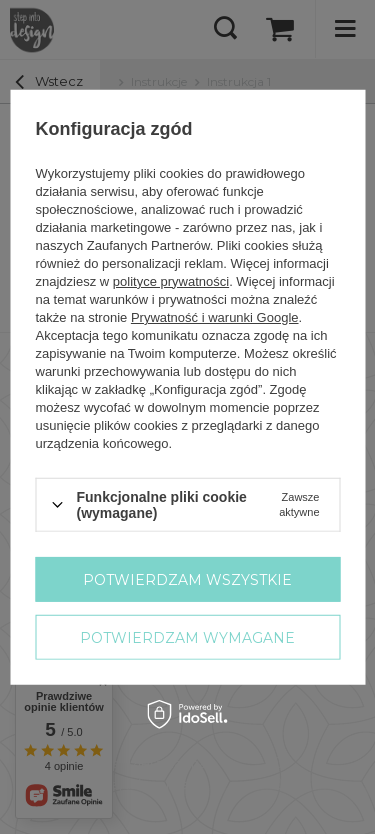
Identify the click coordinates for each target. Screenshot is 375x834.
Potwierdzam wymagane (187, 637)
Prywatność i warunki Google (214, 316)
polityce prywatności (170, 280)
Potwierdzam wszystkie (187, 579)
